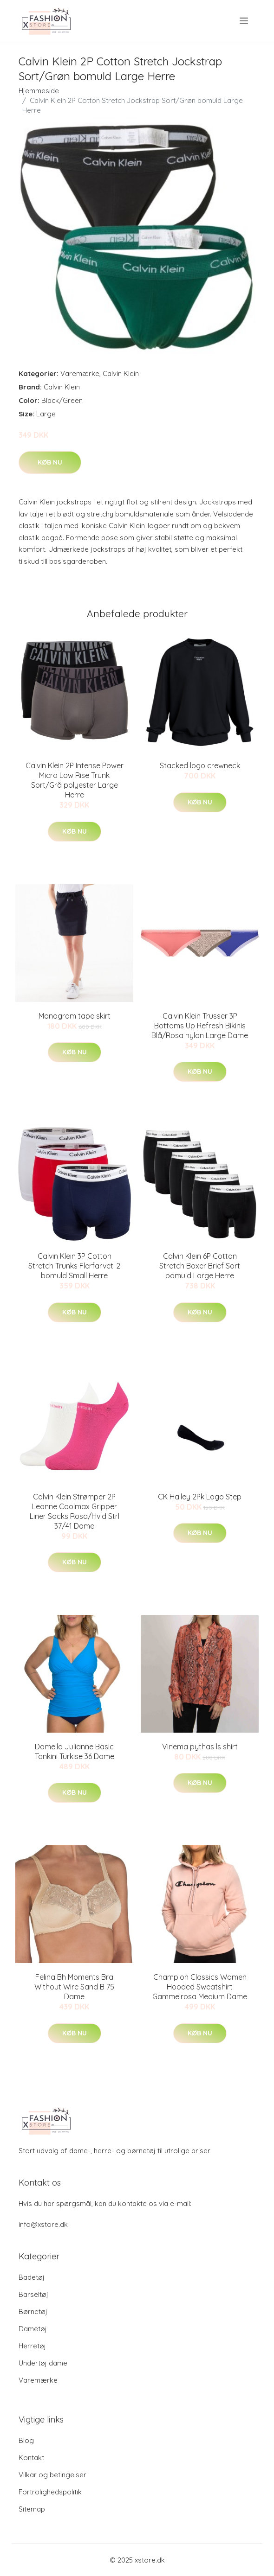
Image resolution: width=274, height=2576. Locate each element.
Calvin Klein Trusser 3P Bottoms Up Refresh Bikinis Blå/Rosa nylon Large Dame (199, 1025)
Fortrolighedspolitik (50, 2491)
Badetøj (32, 2277)
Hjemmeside (39, 90)
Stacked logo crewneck (200, 765)
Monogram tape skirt (75, 1015)
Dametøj (33, 2328)
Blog (26, 2440)
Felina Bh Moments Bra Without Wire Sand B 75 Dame (74, 1986)
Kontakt (31, 2457)
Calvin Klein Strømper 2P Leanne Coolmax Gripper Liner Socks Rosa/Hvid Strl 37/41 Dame (74, 1511)
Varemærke (79, 373)
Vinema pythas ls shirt (200, 1746)
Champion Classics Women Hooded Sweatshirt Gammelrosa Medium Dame (199, 1986)
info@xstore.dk (43, 2224)
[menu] (244, 21)
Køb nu (50, 462)
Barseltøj (33, 2294)
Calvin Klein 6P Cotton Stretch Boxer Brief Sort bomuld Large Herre (199, 1265)
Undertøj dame (43, 2363)
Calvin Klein (121, 373)
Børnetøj (33, 2311)
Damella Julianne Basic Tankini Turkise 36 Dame (74, 1751)
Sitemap (32, 2509)
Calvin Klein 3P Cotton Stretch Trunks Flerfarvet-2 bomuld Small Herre (74, 1265)
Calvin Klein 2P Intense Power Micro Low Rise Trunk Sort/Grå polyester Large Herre (75, 780)
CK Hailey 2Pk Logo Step (199, 1496)
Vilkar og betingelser (52, 2474)
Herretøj (32, 2345)
